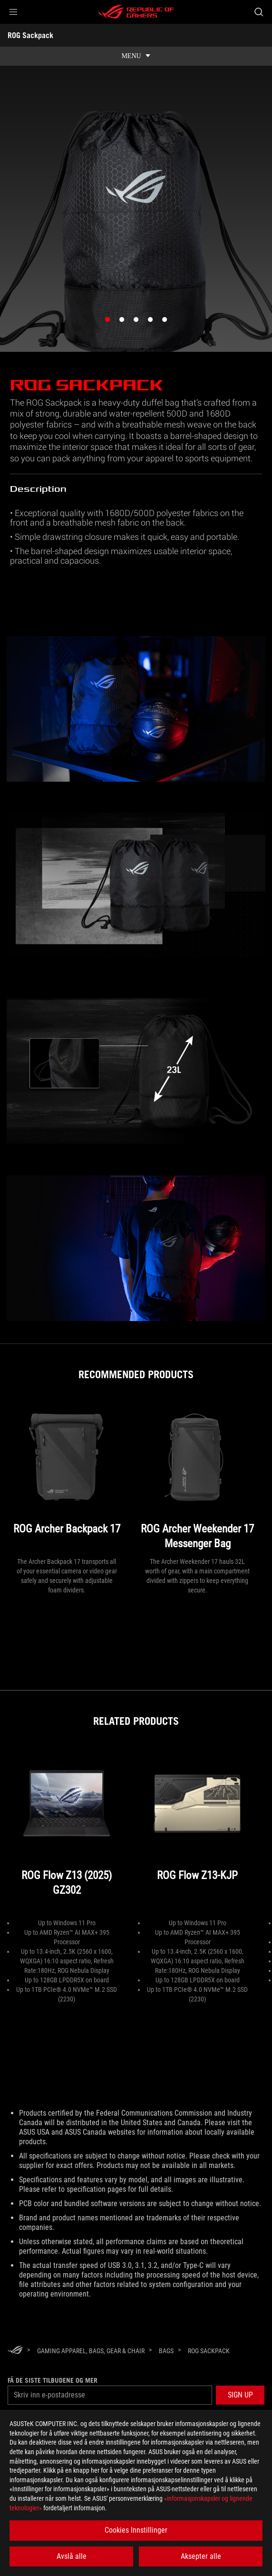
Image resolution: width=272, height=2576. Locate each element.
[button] (13, 12)
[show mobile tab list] (136, 56)
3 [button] (138, 322)
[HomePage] (15, 2351)
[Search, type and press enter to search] (258, 12)
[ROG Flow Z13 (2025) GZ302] (67, 1832)
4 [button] (153, 322)
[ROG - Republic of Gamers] (136, 12)
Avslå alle (72, 2556)
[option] (136, 233)
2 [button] (124, 322)
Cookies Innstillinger (136, 2530)
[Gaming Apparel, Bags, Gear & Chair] (91, 2351)
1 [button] (110, 322)
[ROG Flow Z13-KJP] (197, 1832)
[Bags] (166, 2351)
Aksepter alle (201, 2556)
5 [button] (167, 322)
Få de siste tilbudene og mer (52, 2380)
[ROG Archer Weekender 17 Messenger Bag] (197, 1478)
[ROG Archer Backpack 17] (67, 1478)
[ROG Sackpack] (209, 2351)
